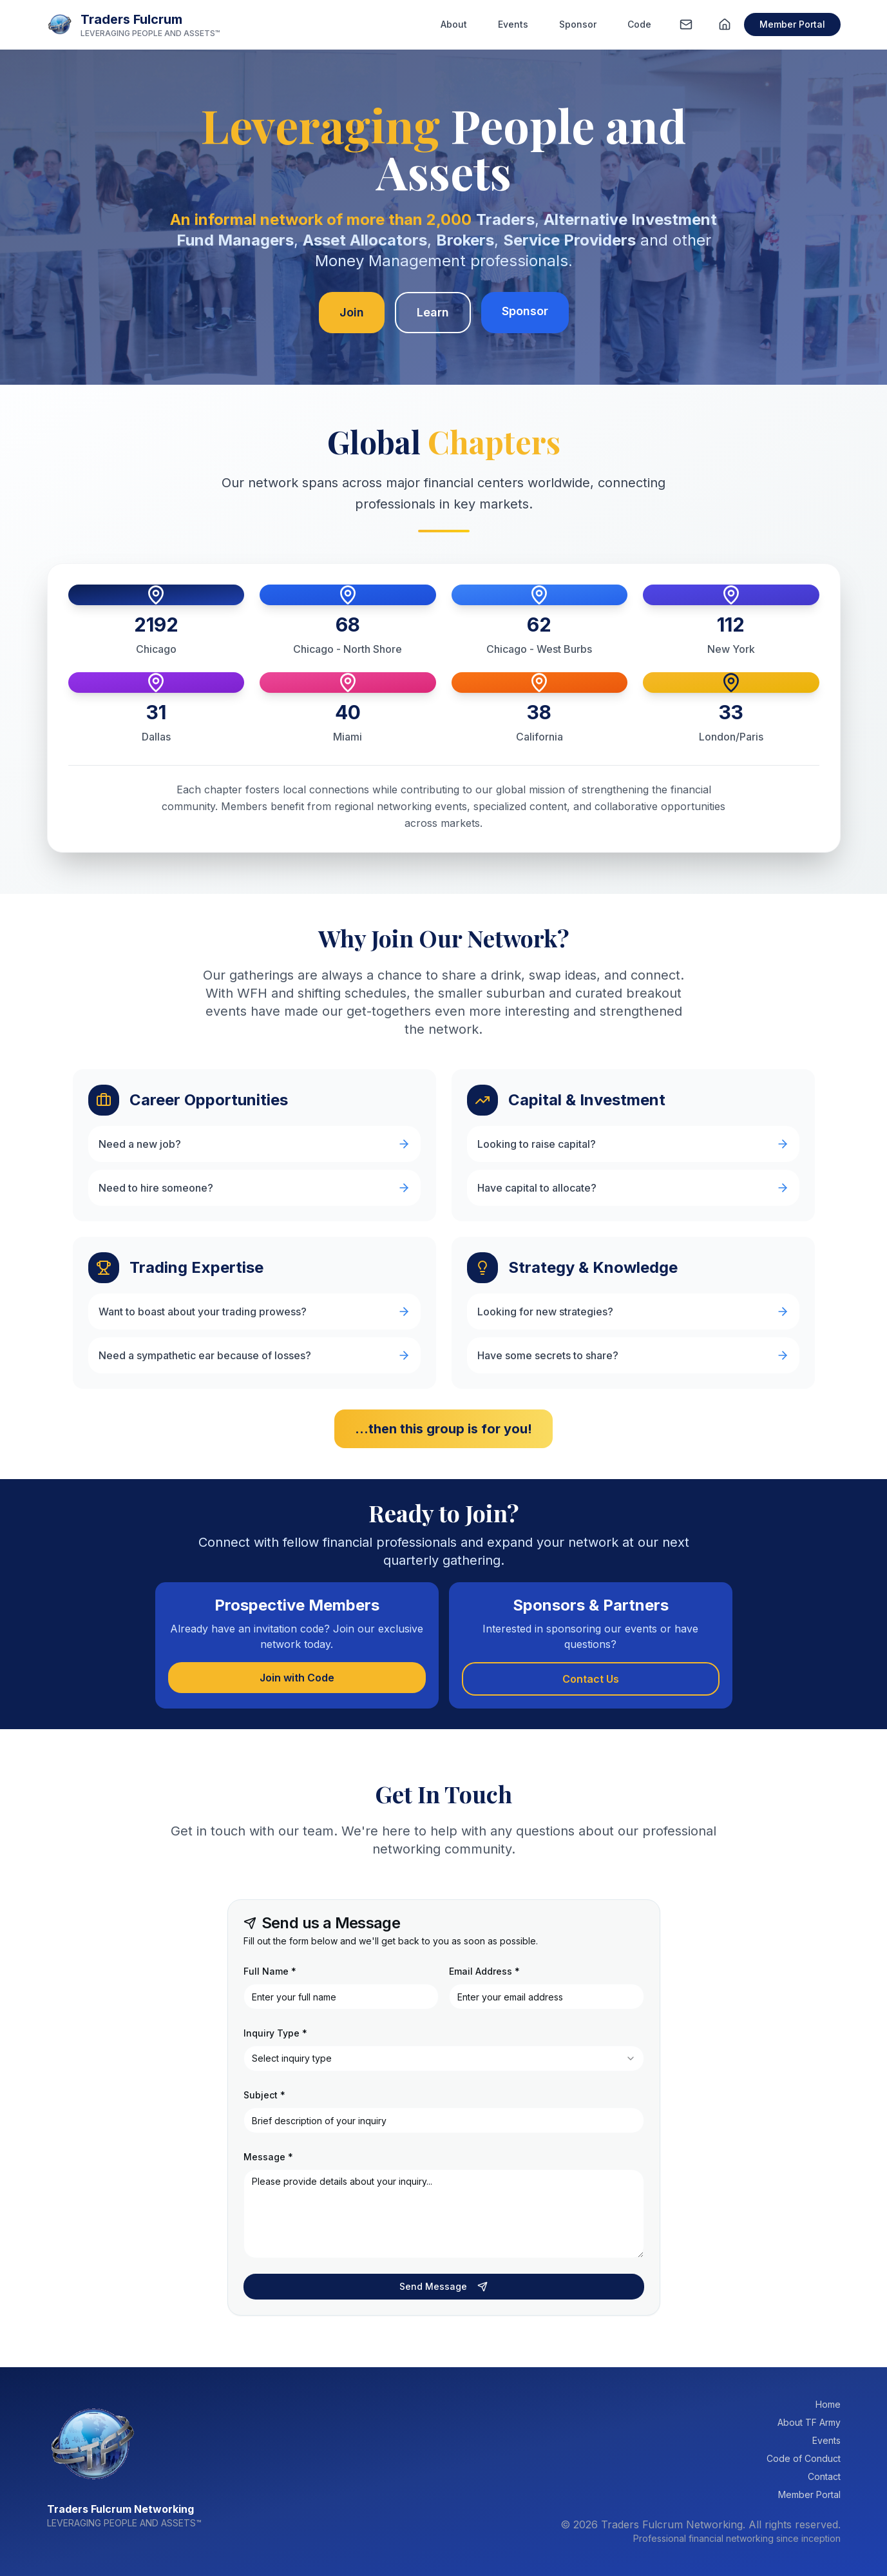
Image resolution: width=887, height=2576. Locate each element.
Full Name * (269, 1971)
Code (639, 24)
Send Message (443, 2286)
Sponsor (577, 24)
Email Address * (484, 1971)
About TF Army (809, 2422)
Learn (433, 312)
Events (513, 24)
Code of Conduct (804, 2458)
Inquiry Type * (275, 2033)
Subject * (264, 2094)
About (454, 24)
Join (351, 312)
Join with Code (297, 1677)
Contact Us (590, 1678)
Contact (824, 2476)
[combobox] (443, 2058)
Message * (268, 2156)
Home (828, 2404)
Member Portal (792, 24)
